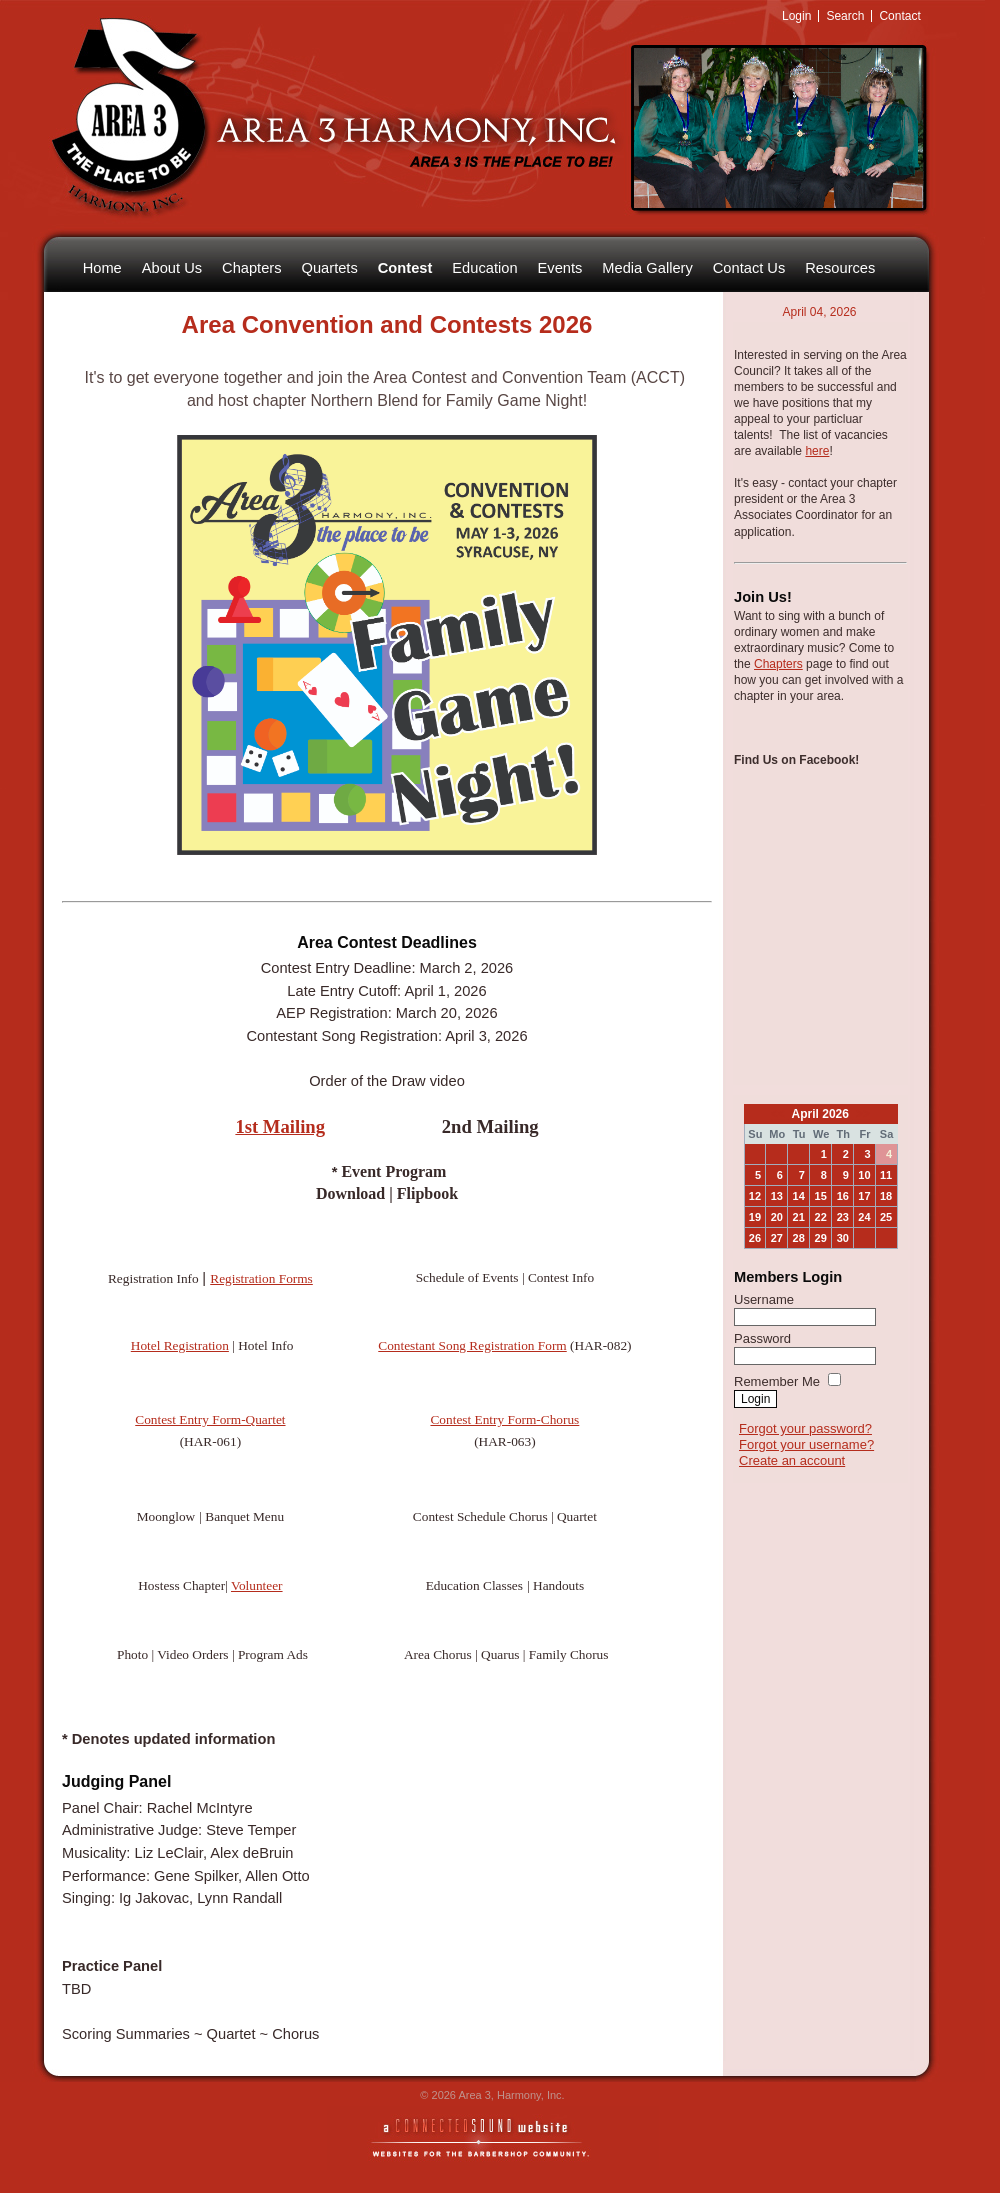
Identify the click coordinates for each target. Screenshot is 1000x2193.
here (817, 451)
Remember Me (777, 1381)
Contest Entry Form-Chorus (504, 1419)
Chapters (778, 664)
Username (764, 1299)
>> (860, 1114)
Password (762, 1338)
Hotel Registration (180, 1345)
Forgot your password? (805, 1428)
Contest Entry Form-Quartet (210, 1419)
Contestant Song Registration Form (472, 1345)
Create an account (792, 1460)
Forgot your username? (806, 1444)
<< (779, 1114)
